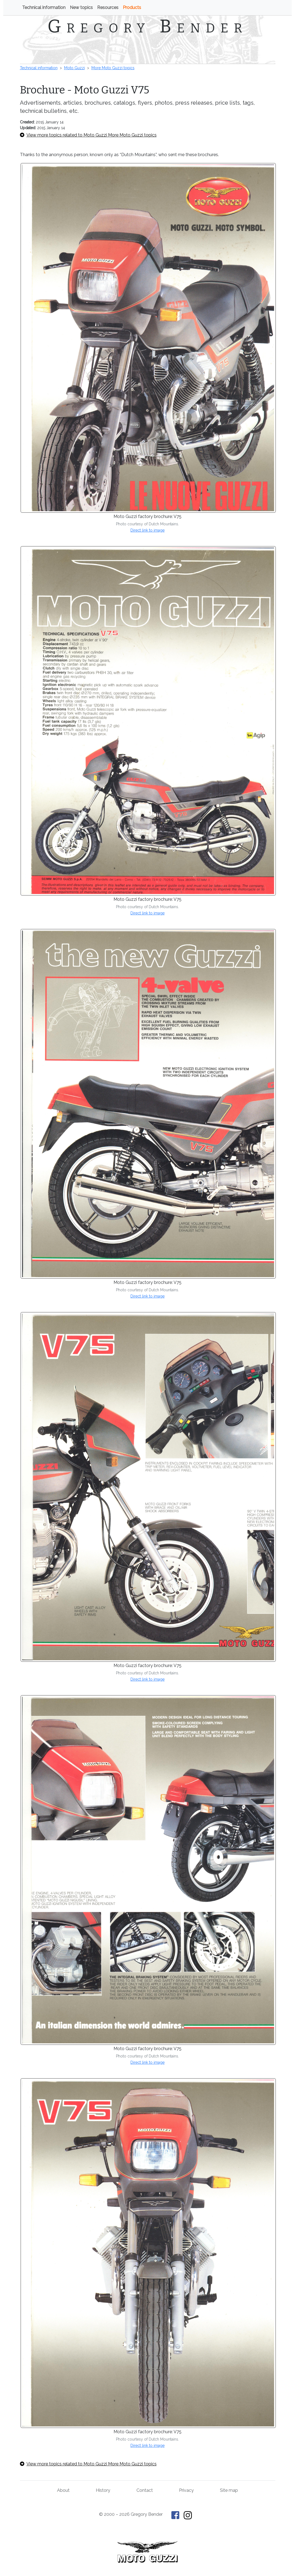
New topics (81, 7)
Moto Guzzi (74, 68)
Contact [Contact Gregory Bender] (144, 2490)
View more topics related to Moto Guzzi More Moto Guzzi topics (88, 135)
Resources (107, 7)
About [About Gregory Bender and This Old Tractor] (63, 2490)
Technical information (43, 7)
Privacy (186, 2490)
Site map (229, 2490)
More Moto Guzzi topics (113, 68)
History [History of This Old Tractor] (103, 2490)
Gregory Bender (147, 26)
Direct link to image (147, 530)
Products (132, 7)
